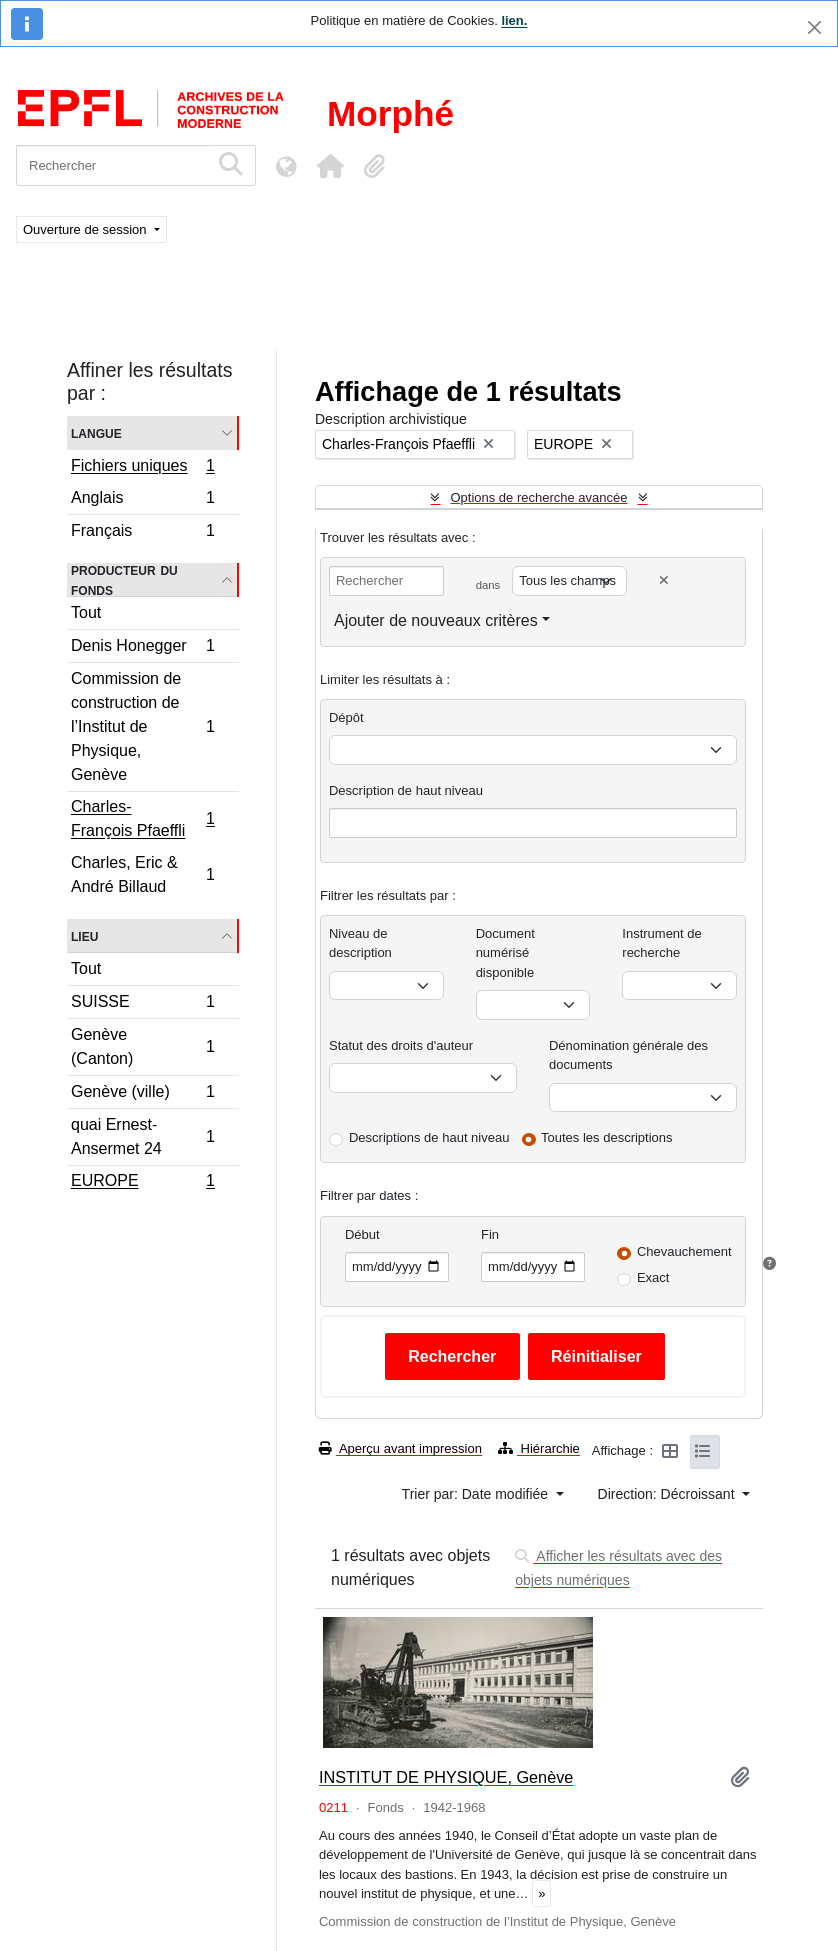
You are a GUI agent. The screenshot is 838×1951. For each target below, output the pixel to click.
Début (362, 1234)
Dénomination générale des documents (628, 1055)
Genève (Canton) (142, 1046)
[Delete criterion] (664, 580)
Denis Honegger (142, 648)
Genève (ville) (142, 1094)
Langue (96, 432)
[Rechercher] (112, 165)
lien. (514, 20)
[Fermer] (814, 27)
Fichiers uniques (142, 468)
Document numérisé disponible (505, 953)
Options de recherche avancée (538, 497)
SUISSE (142, 1004)
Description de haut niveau (406, 790)
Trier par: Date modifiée (477, 1494)
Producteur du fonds (124, 580)
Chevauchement (684, 1251)
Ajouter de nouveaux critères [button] (436, 620)
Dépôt (346, 717)
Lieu (84, 935)
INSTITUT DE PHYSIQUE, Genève (446, 1777)
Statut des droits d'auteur (401, 1045)
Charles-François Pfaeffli (142, 818)
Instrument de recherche (662, 943)
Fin (490, 1234)
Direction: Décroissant (668, 1494)
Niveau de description (360, 943)
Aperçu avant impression (400, 1448)
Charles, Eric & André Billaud (142, 874)
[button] (330, 166)
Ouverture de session (86, 229)
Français (142, 533)
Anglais (142, 500)
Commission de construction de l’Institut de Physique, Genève (142, 726)
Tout (86, 612)
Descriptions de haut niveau (429, 1137)
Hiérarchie (539, 1448)
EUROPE (142, 1183)
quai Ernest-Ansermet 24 (142, 1136)
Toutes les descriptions (607, 1137)
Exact (653, 1277)
